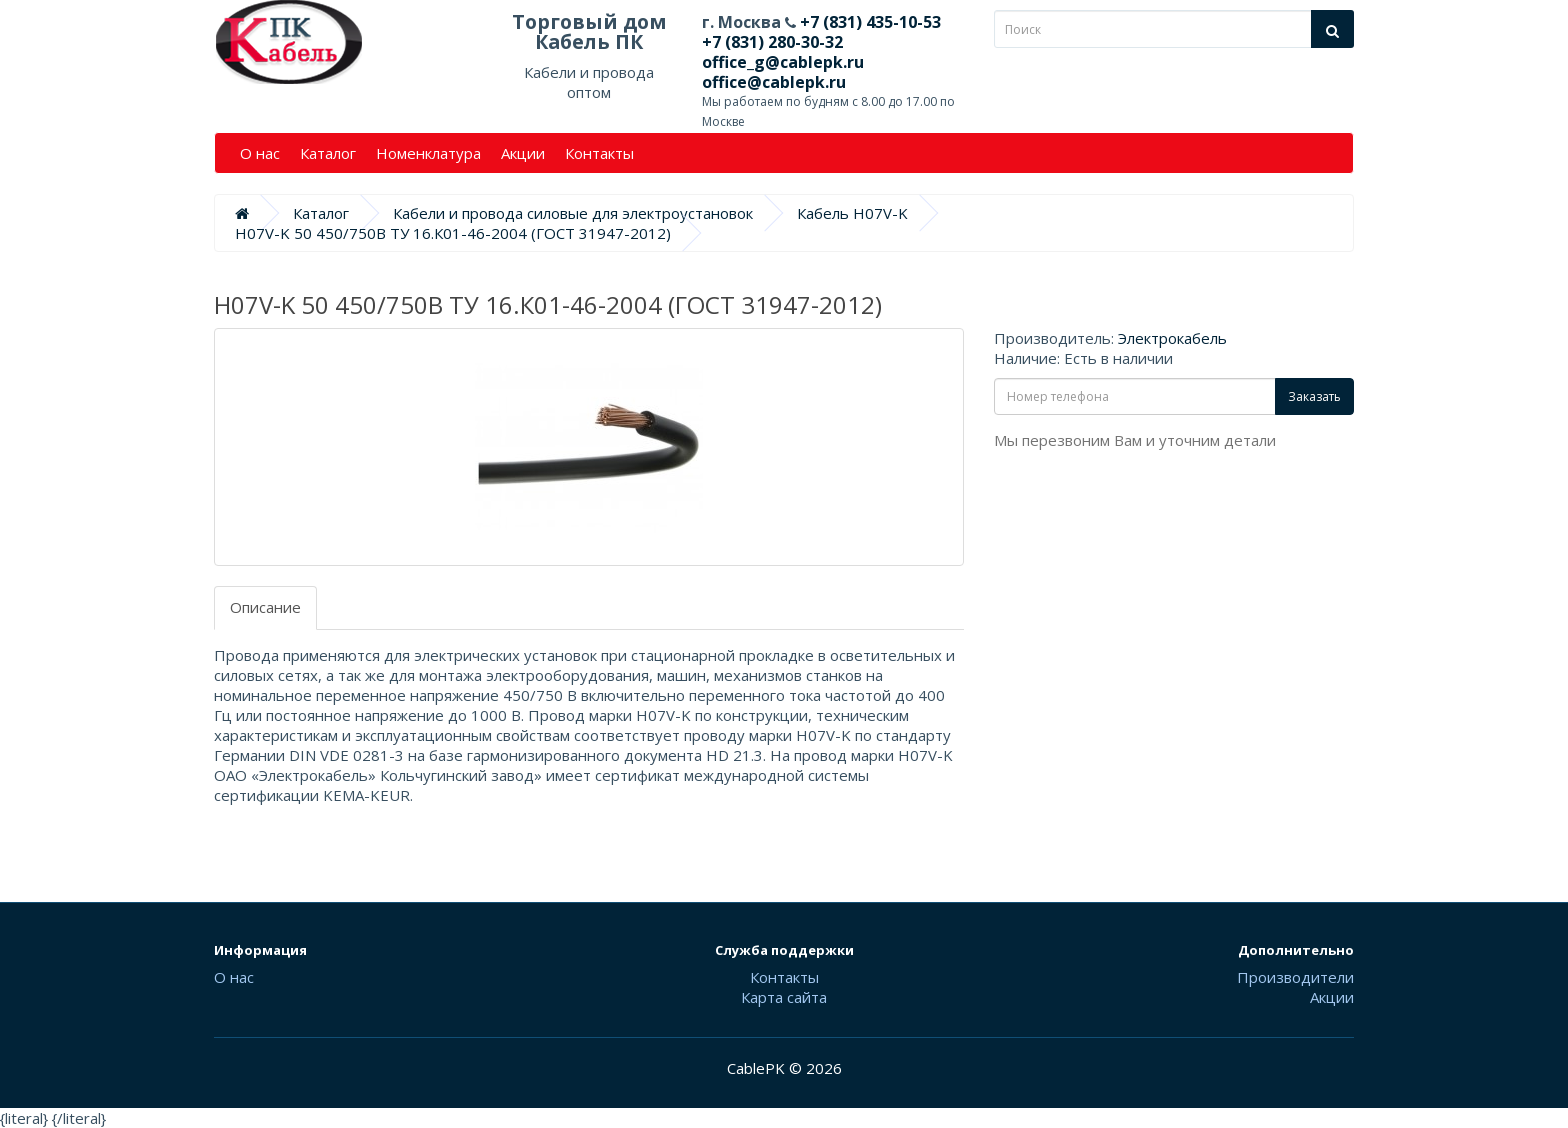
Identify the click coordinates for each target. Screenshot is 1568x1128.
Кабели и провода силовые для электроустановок (573, 213)
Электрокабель (1172, 338)
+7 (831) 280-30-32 (772, 42)
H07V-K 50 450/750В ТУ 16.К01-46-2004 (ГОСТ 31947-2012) (453, 233)
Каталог (328, 153)
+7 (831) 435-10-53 (868, 22)
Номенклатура (428, 153)
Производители (1295, 977)
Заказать (1314, 396)
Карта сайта (784, 997)
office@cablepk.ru (774, 82)
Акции (523, 153)
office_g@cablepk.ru (783, 62)
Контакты (599, 153)
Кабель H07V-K (852, 213)
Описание (265, 607)
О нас (260, 153)
